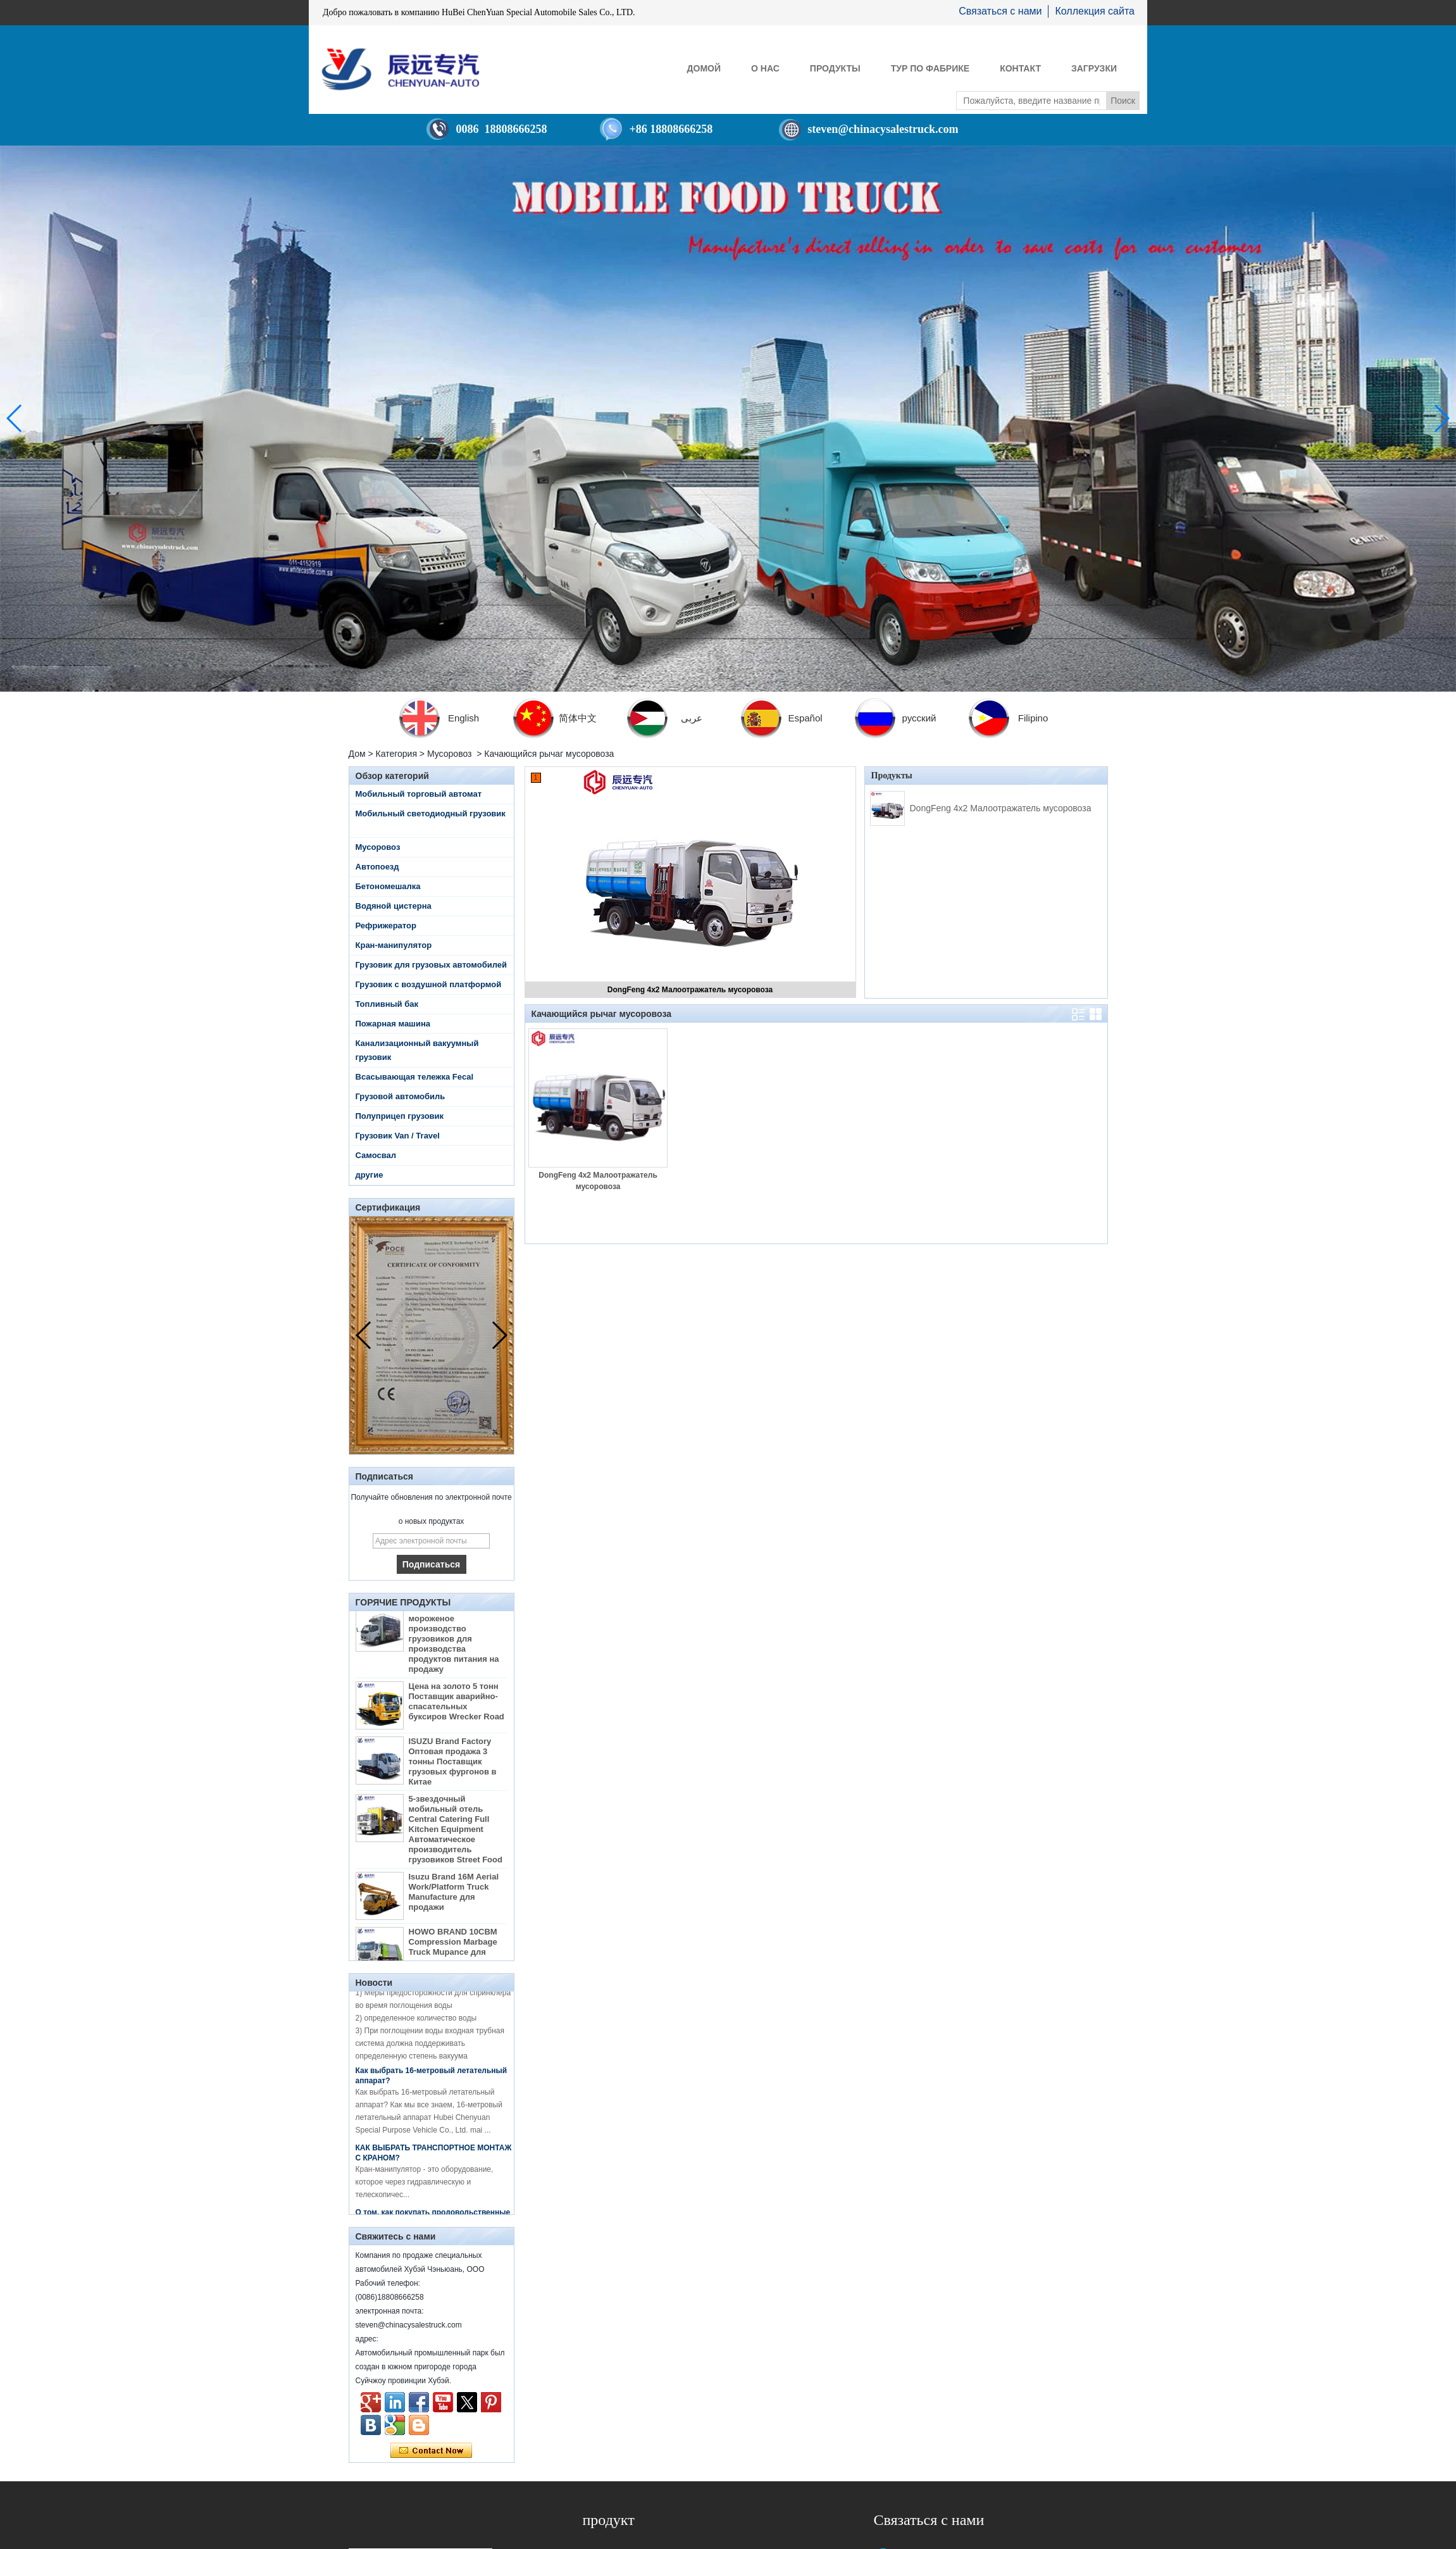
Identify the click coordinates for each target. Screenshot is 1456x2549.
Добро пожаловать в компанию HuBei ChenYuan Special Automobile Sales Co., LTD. (479, 12)
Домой (704, 68)
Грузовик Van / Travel (398, 1135)
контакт (1020, 68)
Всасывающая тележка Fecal (415, 1076)
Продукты (835, 68)
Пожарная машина (393, 1023)
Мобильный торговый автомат (419, 794)
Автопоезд (377, 866)
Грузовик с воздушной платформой (429, 984)
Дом (357, 754)
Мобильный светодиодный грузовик (431, 813)
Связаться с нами (1000, 11)
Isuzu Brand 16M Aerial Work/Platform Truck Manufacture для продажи (454, 1896)
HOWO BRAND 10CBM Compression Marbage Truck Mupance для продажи (453, 1951)
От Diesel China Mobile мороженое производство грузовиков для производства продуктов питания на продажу (454, 1642)
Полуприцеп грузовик (400, 1116)
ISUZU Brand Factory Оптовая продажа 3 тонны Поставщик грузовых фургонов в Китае (453, 1765)
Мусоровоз (449, 754)
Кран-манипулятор (394, 945)
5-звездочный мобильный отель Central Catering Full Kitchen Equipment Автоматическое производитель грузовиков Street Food (455, 1833)
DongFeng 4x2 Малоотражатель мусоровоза (690, 989)
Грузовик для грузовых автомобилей (431, 964)
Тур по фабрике (930, 68)
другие (369, 1175)
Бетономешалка (388, 886)
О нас (765, 68)
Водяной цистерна (394, 906)
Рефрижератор (386, 925)
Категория (396, 754)
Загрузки (1094, 68)
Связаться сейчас (431, 2451)
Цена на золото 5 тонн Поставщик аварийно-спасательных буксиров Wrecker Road (456, 1705)
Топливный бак (387, 1004)
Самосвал (376, 1155)
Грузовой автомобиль (400, 1096)
